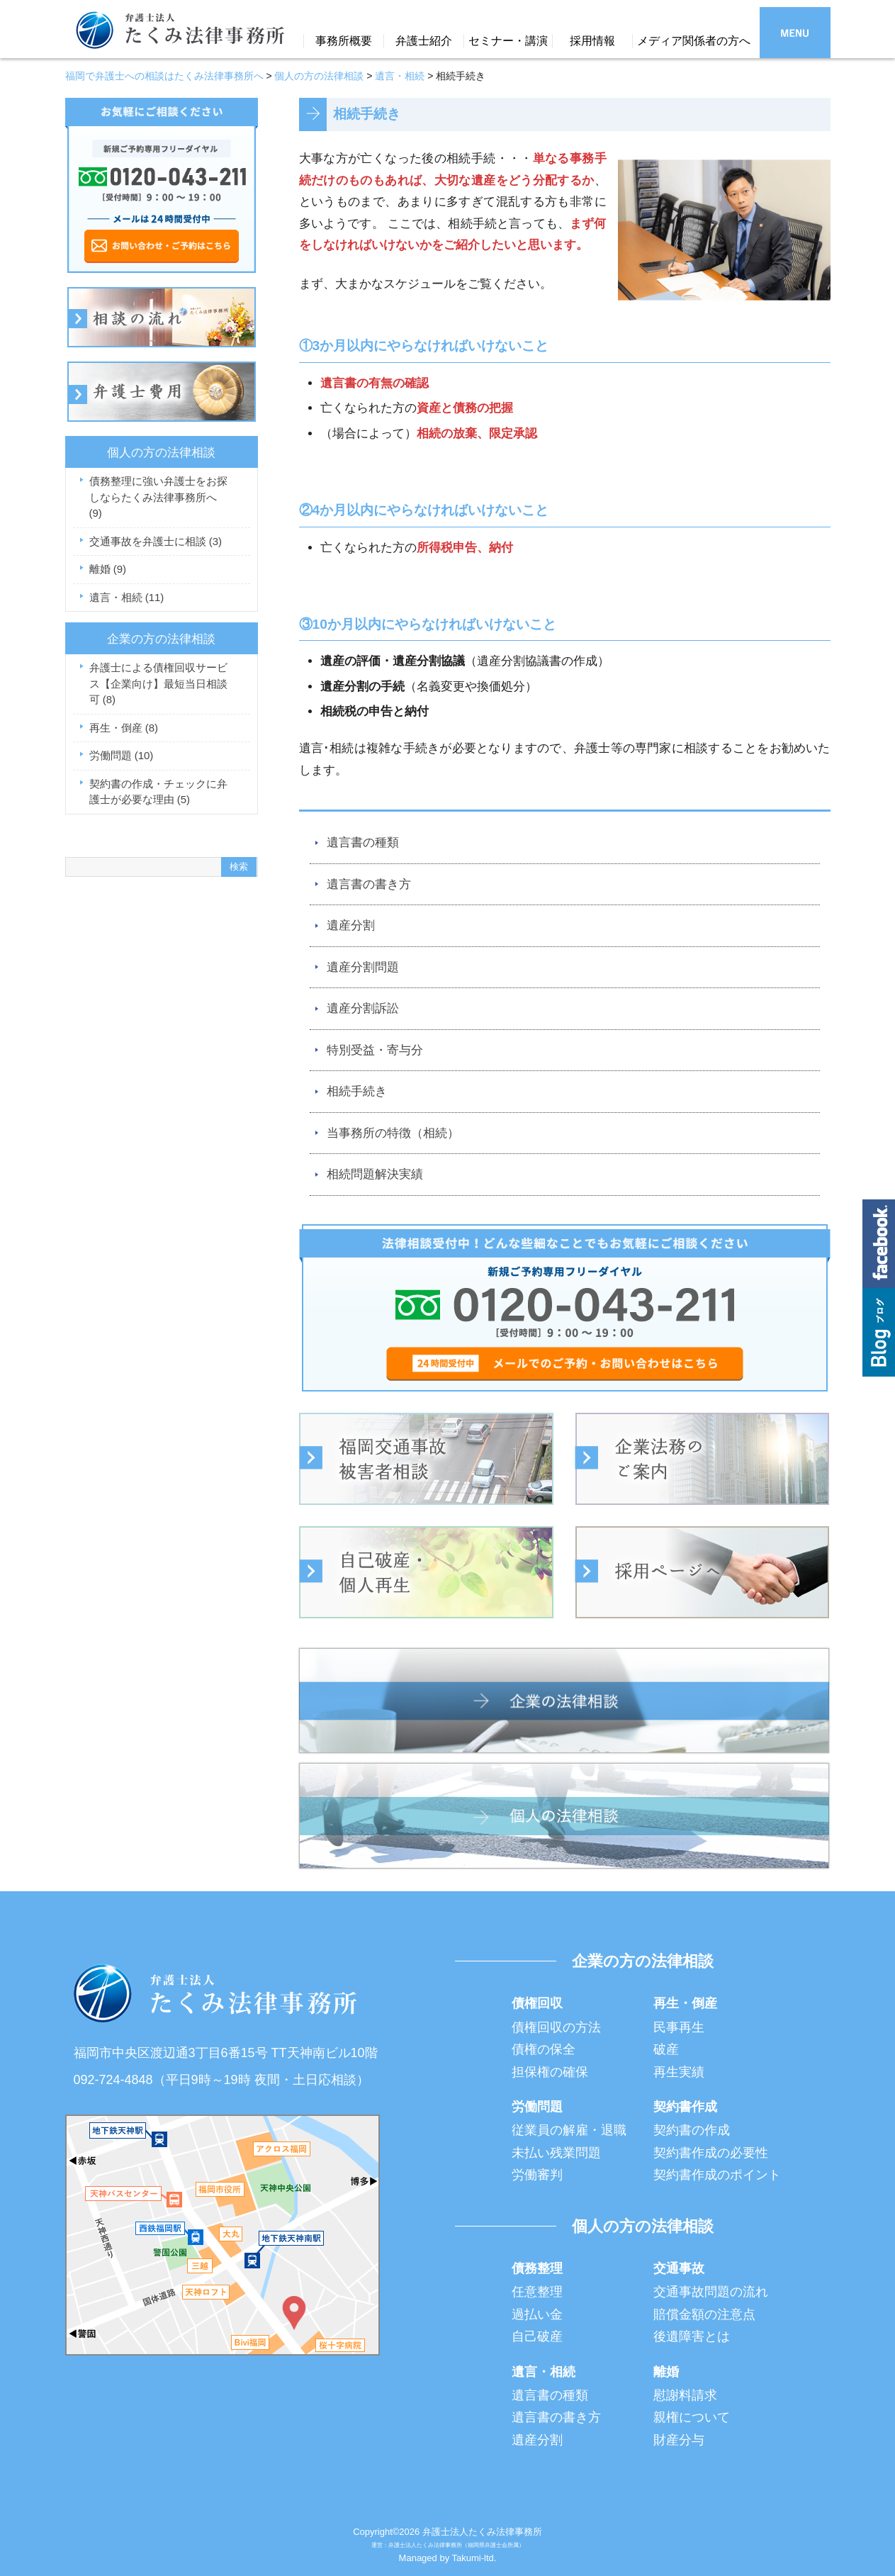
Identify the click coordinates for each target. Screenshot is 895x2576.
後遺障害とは (691, 2336)
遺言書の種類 (363, 842)
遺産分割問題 (363, 967)
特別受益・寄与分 (375, 1050)
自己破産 (537, 2336)
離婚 (108, 569)
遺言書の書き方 (369, 884)
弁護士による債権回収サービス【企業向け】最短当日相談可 (158, 683)
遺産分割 (351, 925)
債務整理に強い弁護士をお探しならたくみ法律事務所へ (158, 497)
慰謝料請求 (685, 2395)
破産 (666, 2049)
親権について (691, 2417)
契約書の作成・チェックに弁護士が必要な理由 (158, 792)
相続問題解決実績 (375, 1174)
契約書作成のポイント (717, 2175)
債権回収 (537, 2003)
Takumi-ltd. (474, 2558)
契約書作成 (685, 2107)
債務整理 (537, 2268)
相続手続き (357, 1091)
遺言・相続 (126, 597)
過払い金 (537, 2314)
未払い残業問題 (556, 2153)
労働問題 (121, 755)
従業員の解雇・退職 (569, 2130)
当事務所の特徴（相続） (393, 1133)
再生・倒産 (124, 728)
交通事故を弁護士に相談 (156, 541)
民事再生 (678, 2027)
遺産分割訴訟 (363, 1008)
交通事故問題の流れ (710, 2292)
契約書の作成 (691, 2130)
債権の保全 (543, 2049)
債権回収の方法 (556, 2027)
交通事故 (678, 2268)
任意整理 (537, 2292)
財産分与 (678, 2440)
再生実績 (678, 2072)
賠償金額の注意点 (704, 2314)
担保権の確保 (550, 2072)
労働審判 (537, 2175)
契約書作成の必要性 (710, 2153)
